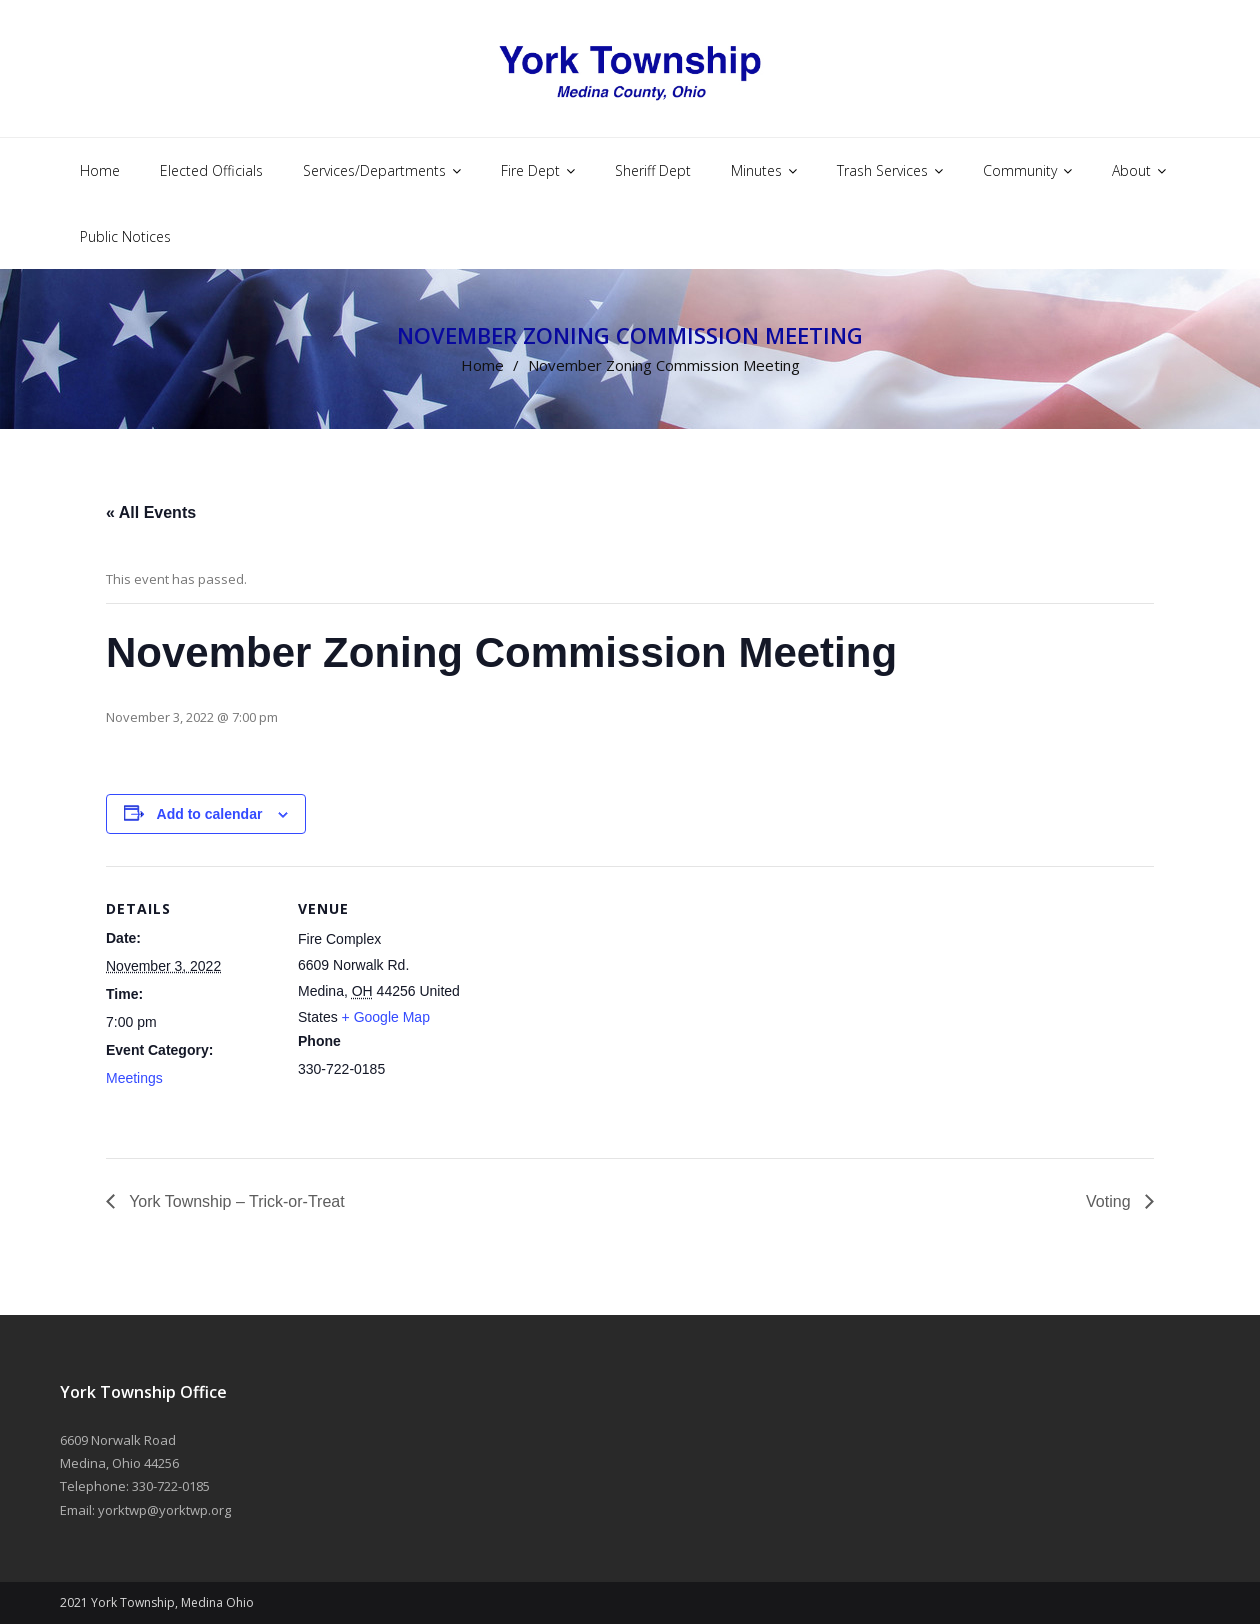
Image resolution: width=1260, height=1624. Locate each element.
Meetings (134, 1078)
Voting (1110, 1201)
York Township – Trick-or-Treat (235, 1201)
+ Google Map (386, 1017)
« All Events (151, 512)
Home (482, 365)
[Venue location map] (595, 1004)
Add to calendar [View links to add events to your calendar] (210, 814)
